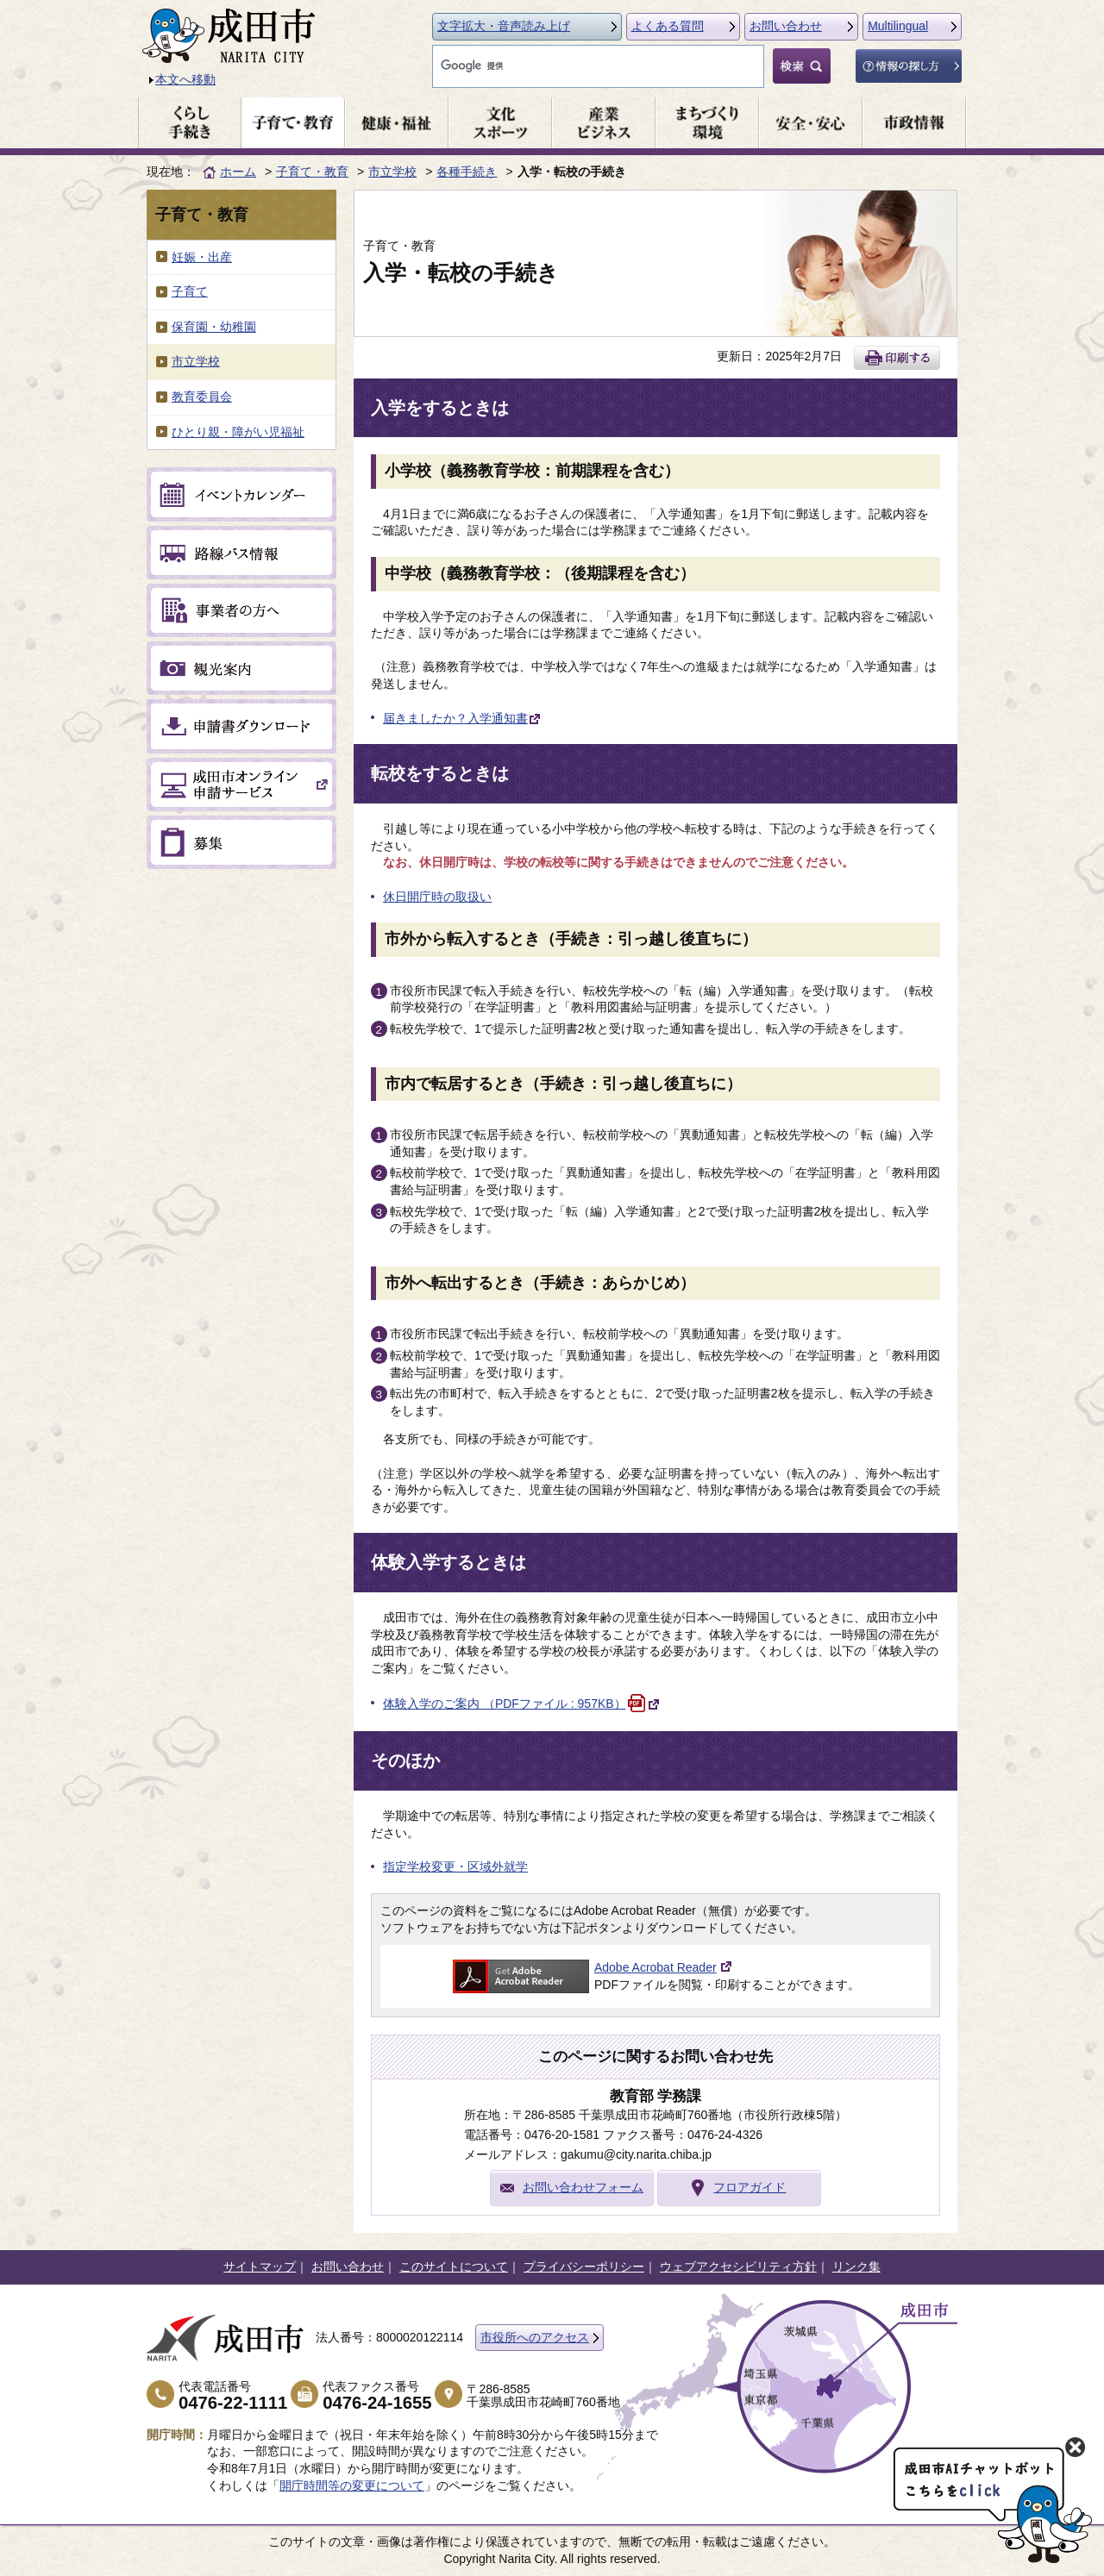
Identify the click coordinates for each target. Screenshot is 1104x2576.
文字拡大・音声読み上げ (503, 26)
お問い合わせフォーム (583, 2187)
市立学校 (392, 171)
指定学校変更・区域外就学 (455, 1866)
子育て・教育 (312, 171)
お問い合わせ (786, 26)
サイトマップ (259, 2266)
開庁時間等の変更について (351, 2485)
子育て (190, 291)
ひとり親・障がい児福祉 (238, 432)
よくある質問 (667, 26)
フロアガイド (749, 2187)
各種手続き (466, 171)
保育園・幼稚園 (214, 327)
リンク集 (856, 2266)
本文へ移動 (185, 79)
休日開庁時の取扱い (437, 896)
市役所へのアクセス (534, 2337)
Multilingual (898, 26)
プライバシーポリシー (584, 2266)
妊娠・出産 (202, 257)
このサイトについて (453, 2266)
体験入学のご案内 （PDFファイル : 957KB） (522, 1703)
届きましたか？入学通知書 (462, 718)
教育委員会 (202, 396)
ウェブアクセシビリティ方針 (738, 2266)
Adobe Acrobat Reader (655, 1967)
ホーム (238, 171)
